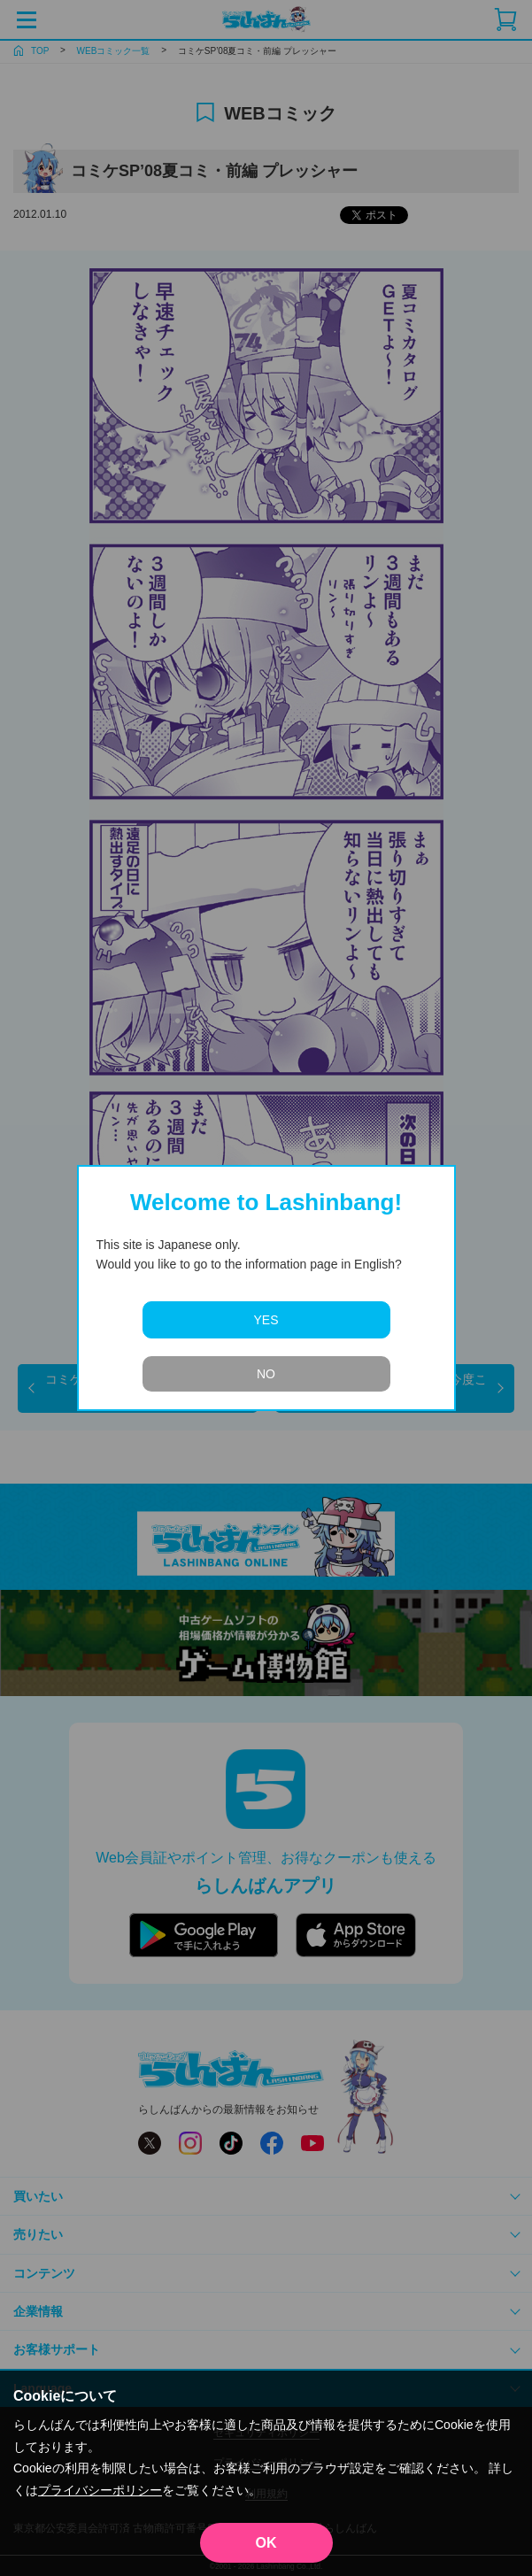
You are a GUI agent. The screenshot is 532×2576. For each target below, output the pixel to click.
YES (265, 1320)
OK (266, 2542)
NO (266, 1374)
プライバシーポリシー (100, 2490)
